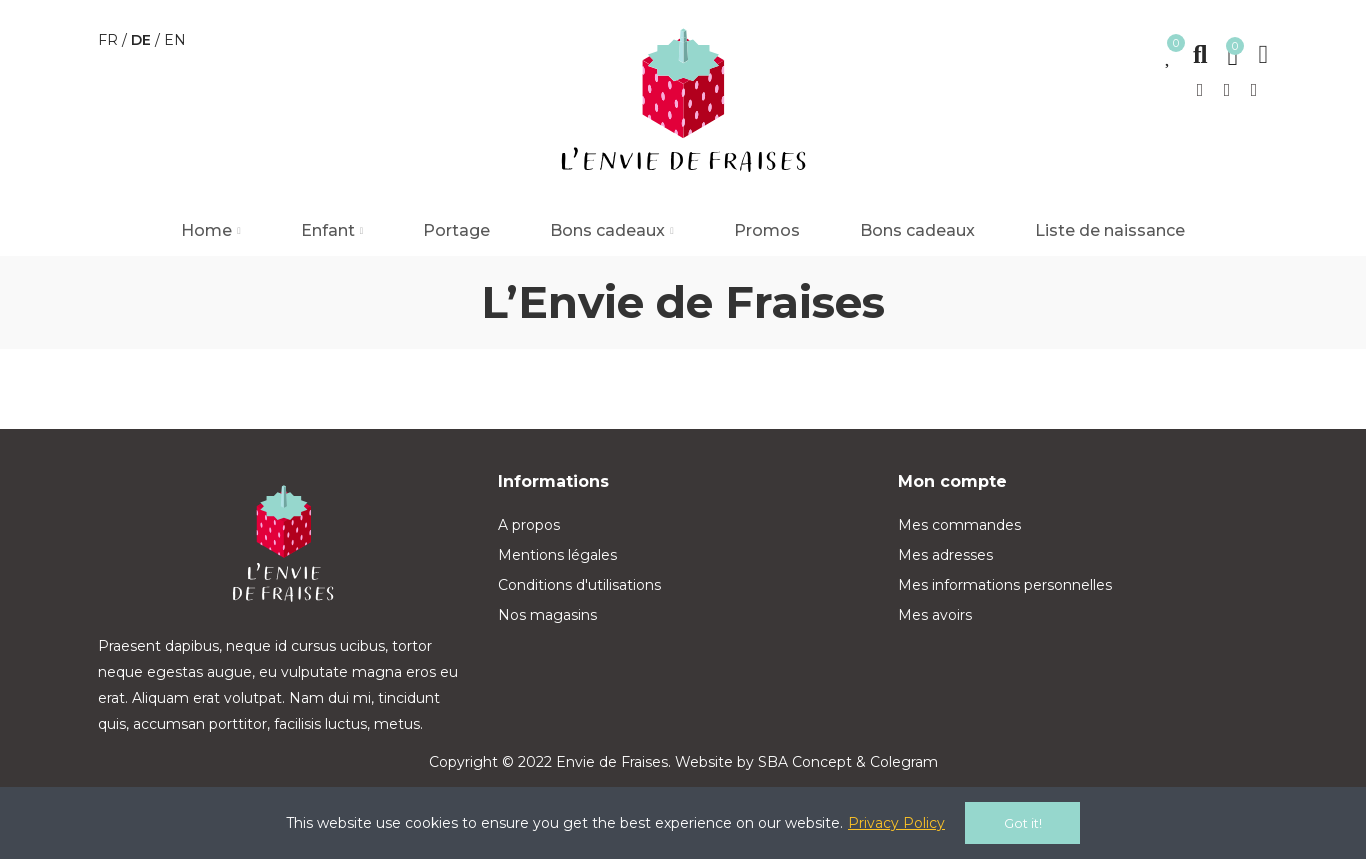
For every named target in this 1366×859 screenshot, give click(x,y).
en (175, 40)
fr (110, 40)
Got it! (1023, 823)
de (143, 40)
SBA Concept (805, 762)
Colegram (904, 762)
